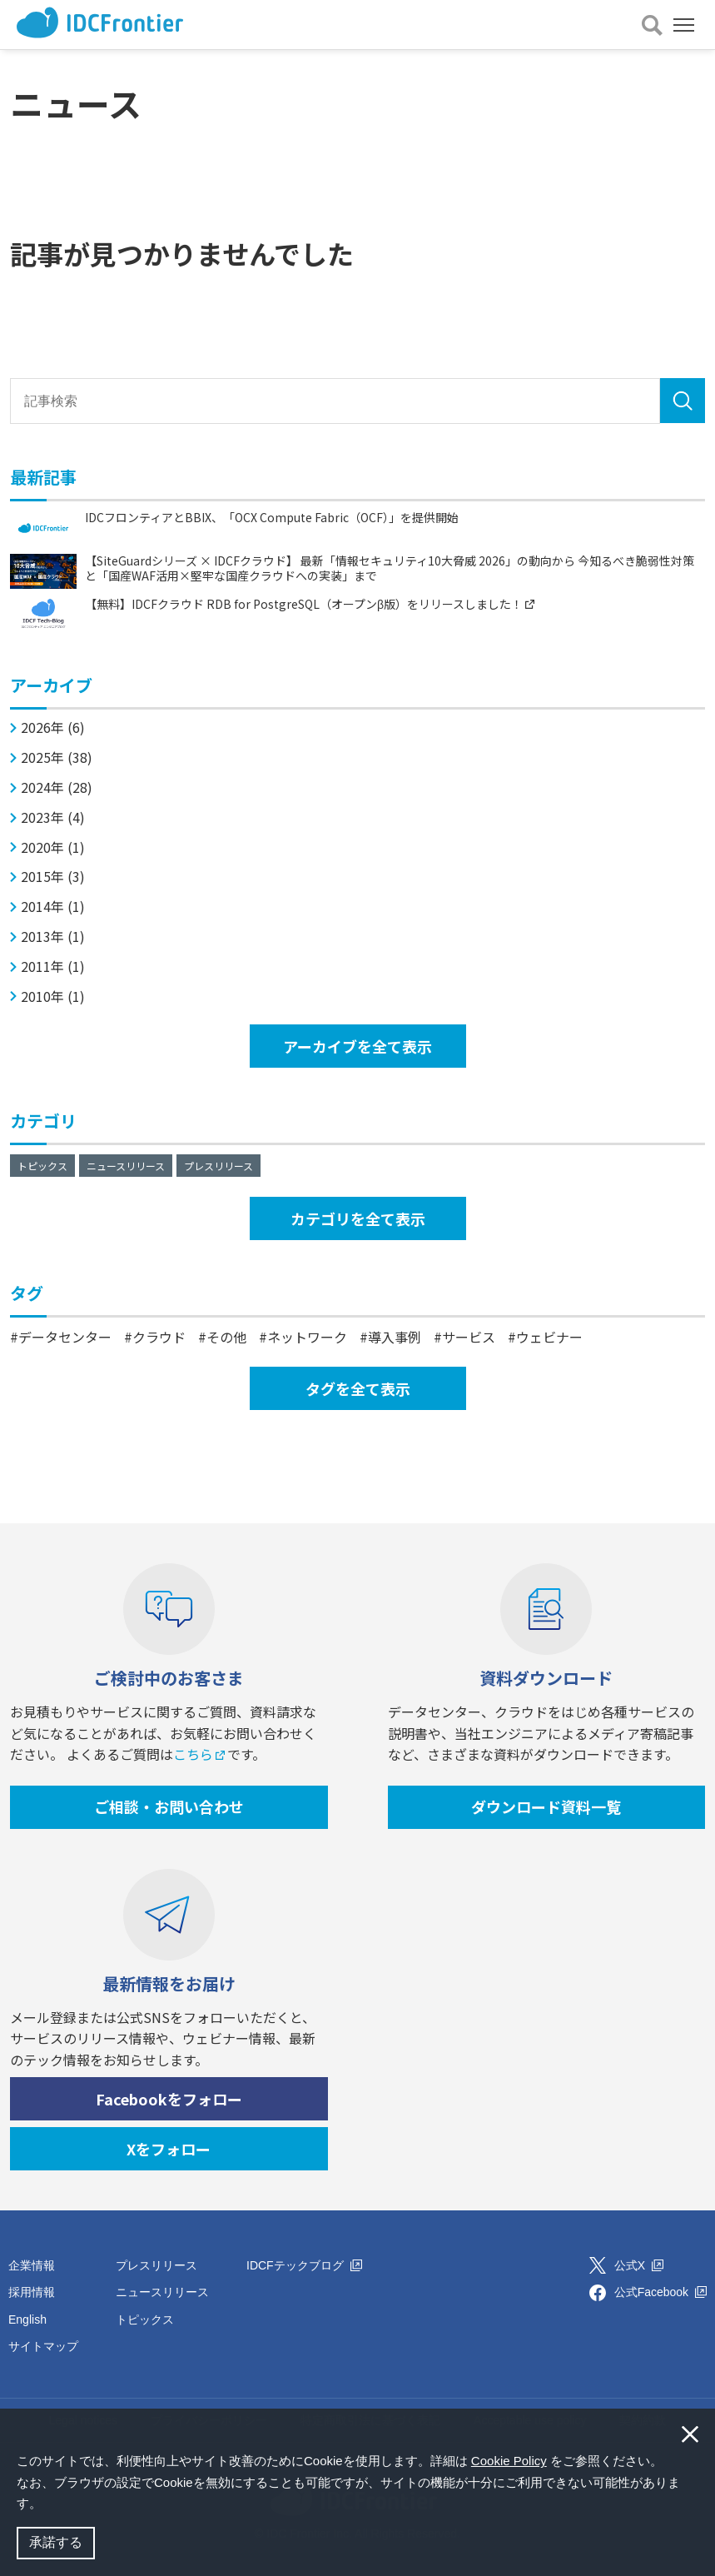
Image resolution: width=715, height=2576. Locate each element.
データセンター (65, 1337)
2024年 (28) (56, 787)
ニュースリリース (126, 1165)
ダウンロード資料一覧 (546, 1806)
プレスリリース (218, 1165)
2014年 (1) (53, 906)
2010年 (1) (53, 996)
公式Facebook (660, 2292)
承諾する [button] (55, 2542)
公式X (638, 2265)
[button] (47, 2505)
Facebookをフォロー (169, 2099)
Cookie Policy (509, 2461)
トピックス (42, 1165)
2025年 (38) (56, 757)
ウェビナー (549, 1337)
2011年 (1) (53, 966)
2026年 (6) (53, 727)
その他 (226, 1337)
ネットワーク (307, 1337)
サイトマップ (43, 2346)
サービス (468, 1337)
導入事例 (394, 1337)
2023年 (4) (53, 817)
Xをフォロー (169, 2149)
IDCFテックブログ (304, 2265)
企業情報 (31, 2265)
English (27, 2319)
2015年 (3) (53, 876)
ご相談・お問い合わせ (169, 1806)
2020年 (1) (53, 847)
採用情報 (31, 2292)
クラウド (159, 1337)
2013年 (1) (53, 936)
